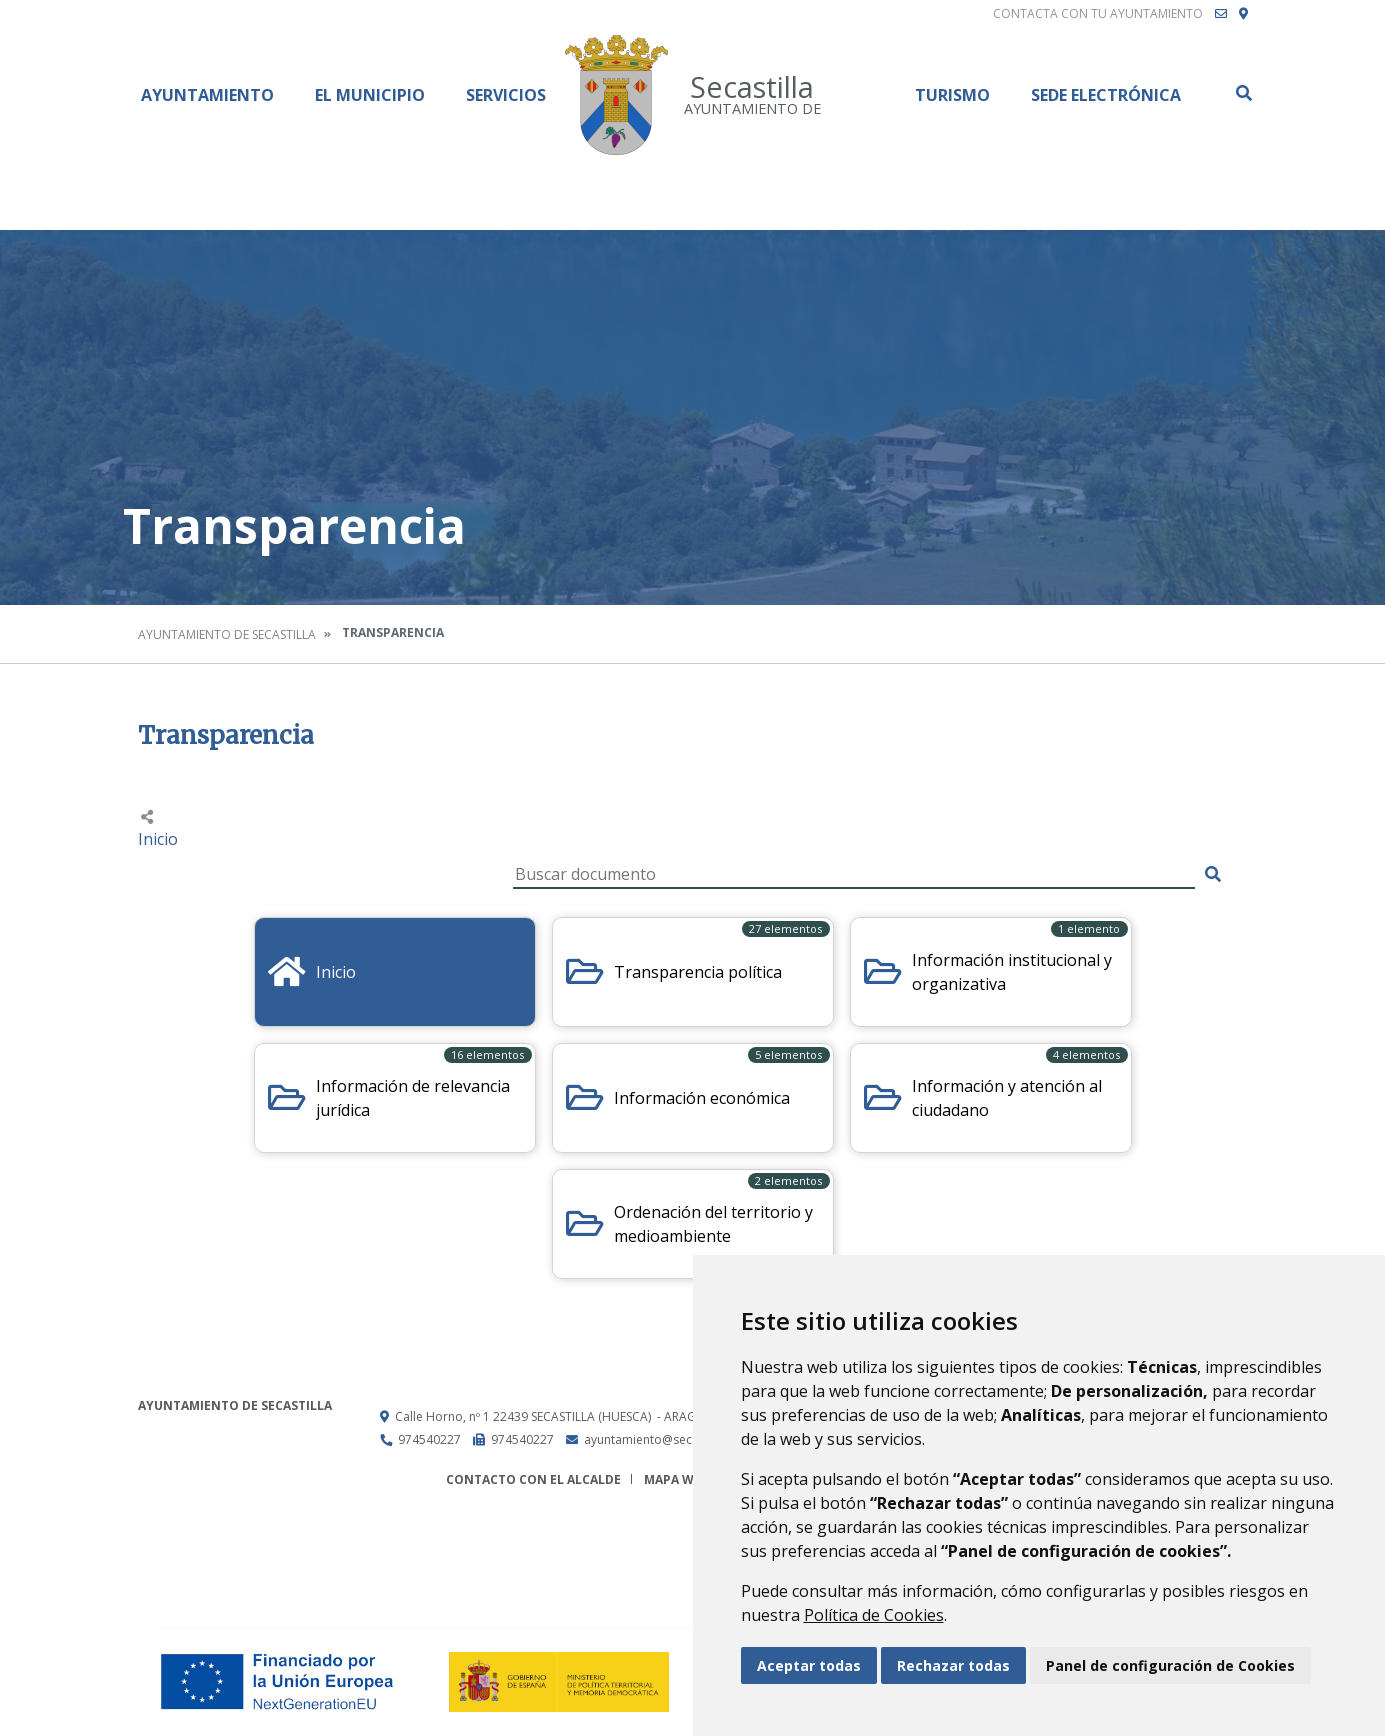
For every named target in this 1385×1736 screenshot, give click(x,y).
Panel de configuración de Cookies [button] (1170, 1665)
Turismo (952, 95)
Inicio (158, 839)
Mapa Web (676, 1479)
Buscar (1243, 93)
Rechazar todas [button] (953, 1665)
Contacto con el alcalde (533, 1479)
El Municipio (370, 95)
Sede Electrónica (1106, 95)
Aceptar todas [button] (809, 1665)
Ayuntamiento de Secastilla (227, 634)
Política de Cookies (874, 1615)
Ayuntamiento (207, 95)
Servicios (506, 95)
